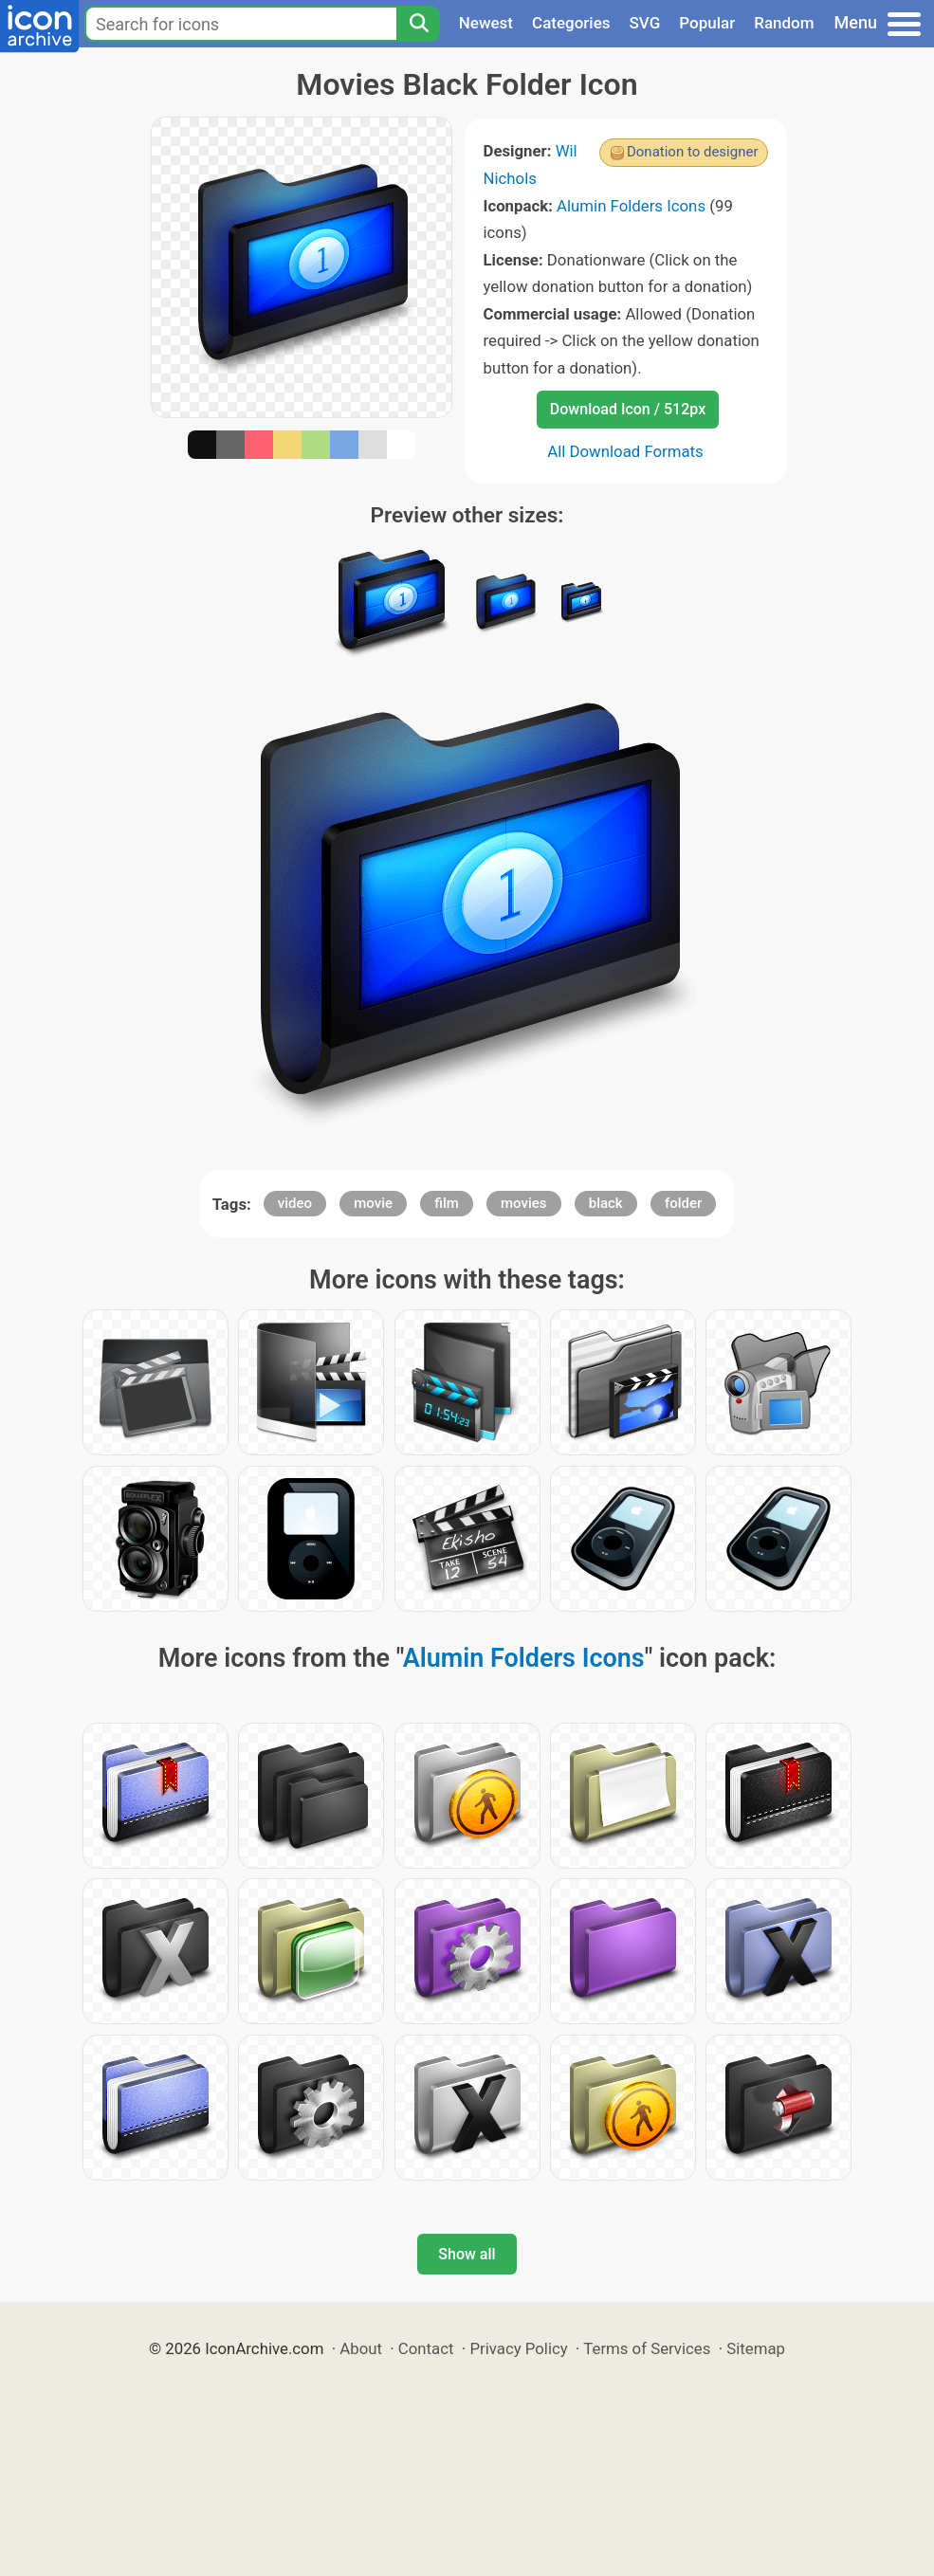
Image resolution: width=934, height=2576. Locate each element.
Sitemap (755, 2348)
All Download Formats (625, 451)
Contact (426, 2348)
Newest (486, 22)
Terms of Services (646, 2348)
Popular (707, 22)
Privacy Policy (518, 2348)
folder (683, 1203)
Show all (466, 2254)
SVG (645, 22)
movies (524, 1203)
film (446, 1203)
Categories (571, 22)
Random (784, 22)
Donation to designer (693, 151)
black (606, 1203)
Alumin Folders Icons (631, 205)
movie (373, 1203)
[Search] (418, 24)
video (295, 1203)
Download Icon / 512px (627, 409)
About (360, 2348)
